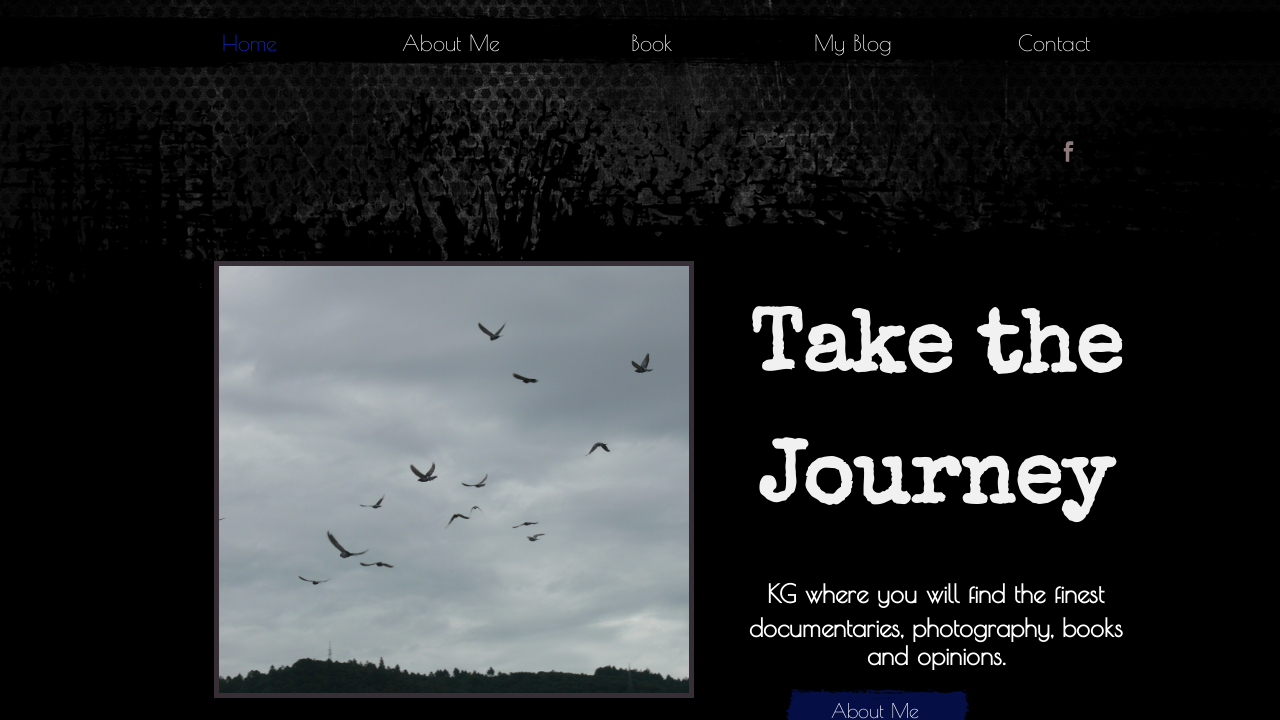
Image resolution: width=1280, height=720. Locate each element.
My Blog (853, 43)
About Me (451, 43)
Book (652, 43)
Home (249, 43)
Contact (1054, 43)
